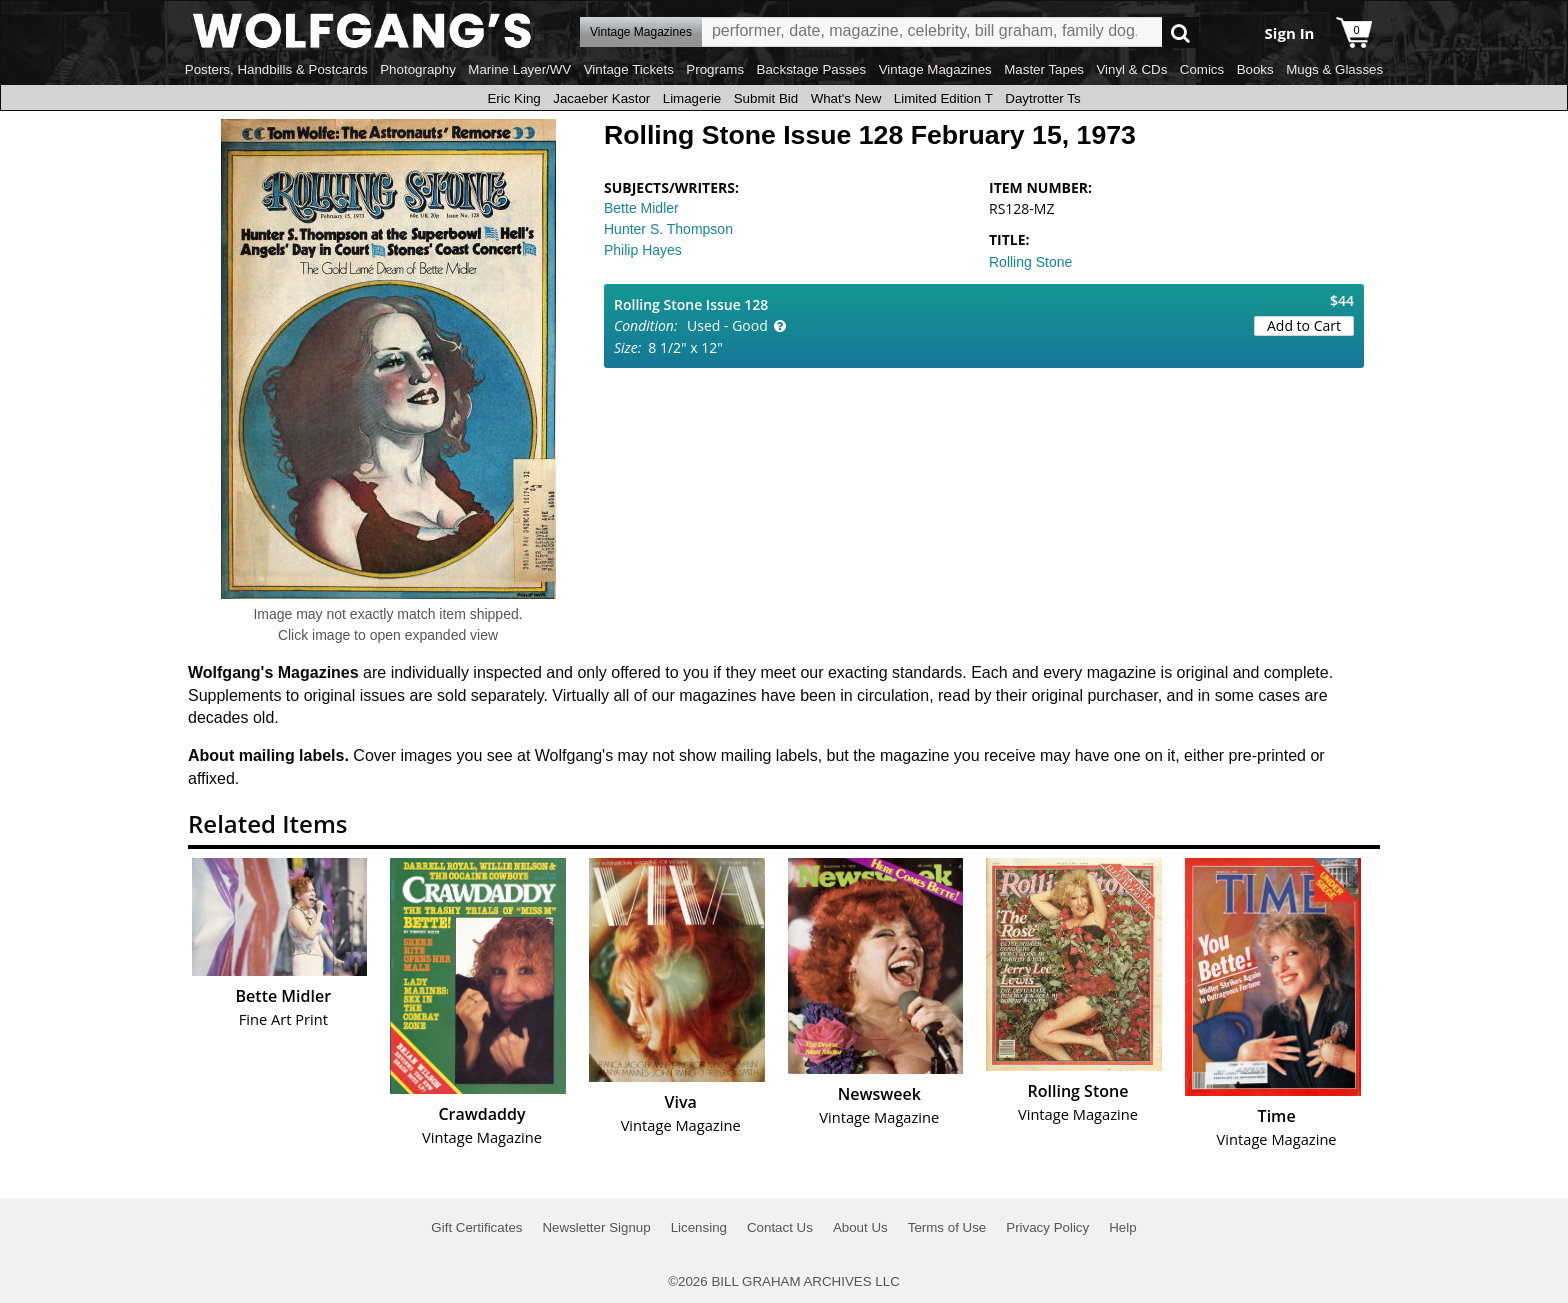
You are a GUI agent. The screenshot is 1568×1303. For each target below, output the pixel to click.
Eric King (513, 98)
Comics (1202, 69)
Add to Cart (1304, 325)
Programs (715, 69)
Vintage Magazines (935, 69)
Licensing (699, 1227)
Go (1180, 32)
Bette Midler (641, 208)
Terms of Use (947, 1227)
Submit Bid (766, 98)
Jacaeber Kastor (601, 98)
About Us (860, 1227)
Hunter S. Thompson (668, 229)
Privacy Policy (1047, 1227)
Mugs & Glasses (1334, 69)
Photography (418, 69)
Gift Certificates (476, 1227)
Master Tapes (1044, 69)
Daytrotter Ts (1042, 98)
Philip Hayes (643, 250)
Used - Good (727, 325)
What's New (846, 98)
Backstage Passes (812, 69)
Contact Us (780, 1227)
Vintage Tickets (629, 69)
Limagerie (692, 98)
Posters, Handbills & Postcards (276, 69)
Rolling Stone (1030, 262)
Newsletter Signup (596, 1227)
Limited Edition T (943, 98)
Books (1255, 69)
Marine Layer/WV (519, 69)
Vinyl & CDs (1131, 69)
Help (1122, 1227)
